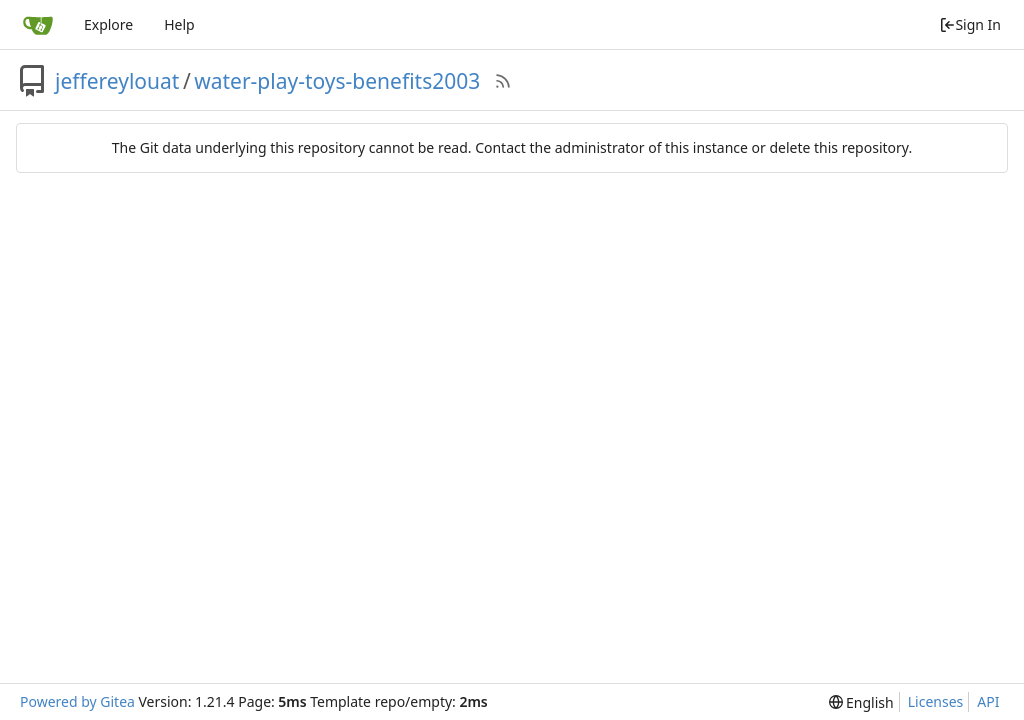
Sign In (970, 24)
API (988, 701)
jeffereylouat (117, 81)
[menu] (861, 702)
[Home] (38, 25)
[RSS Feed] (503, 81)
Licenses (936, 701)
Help (179, 24)
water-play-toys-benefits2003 (337, 81)
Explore (108, 24)
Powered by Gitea (77, 701)
